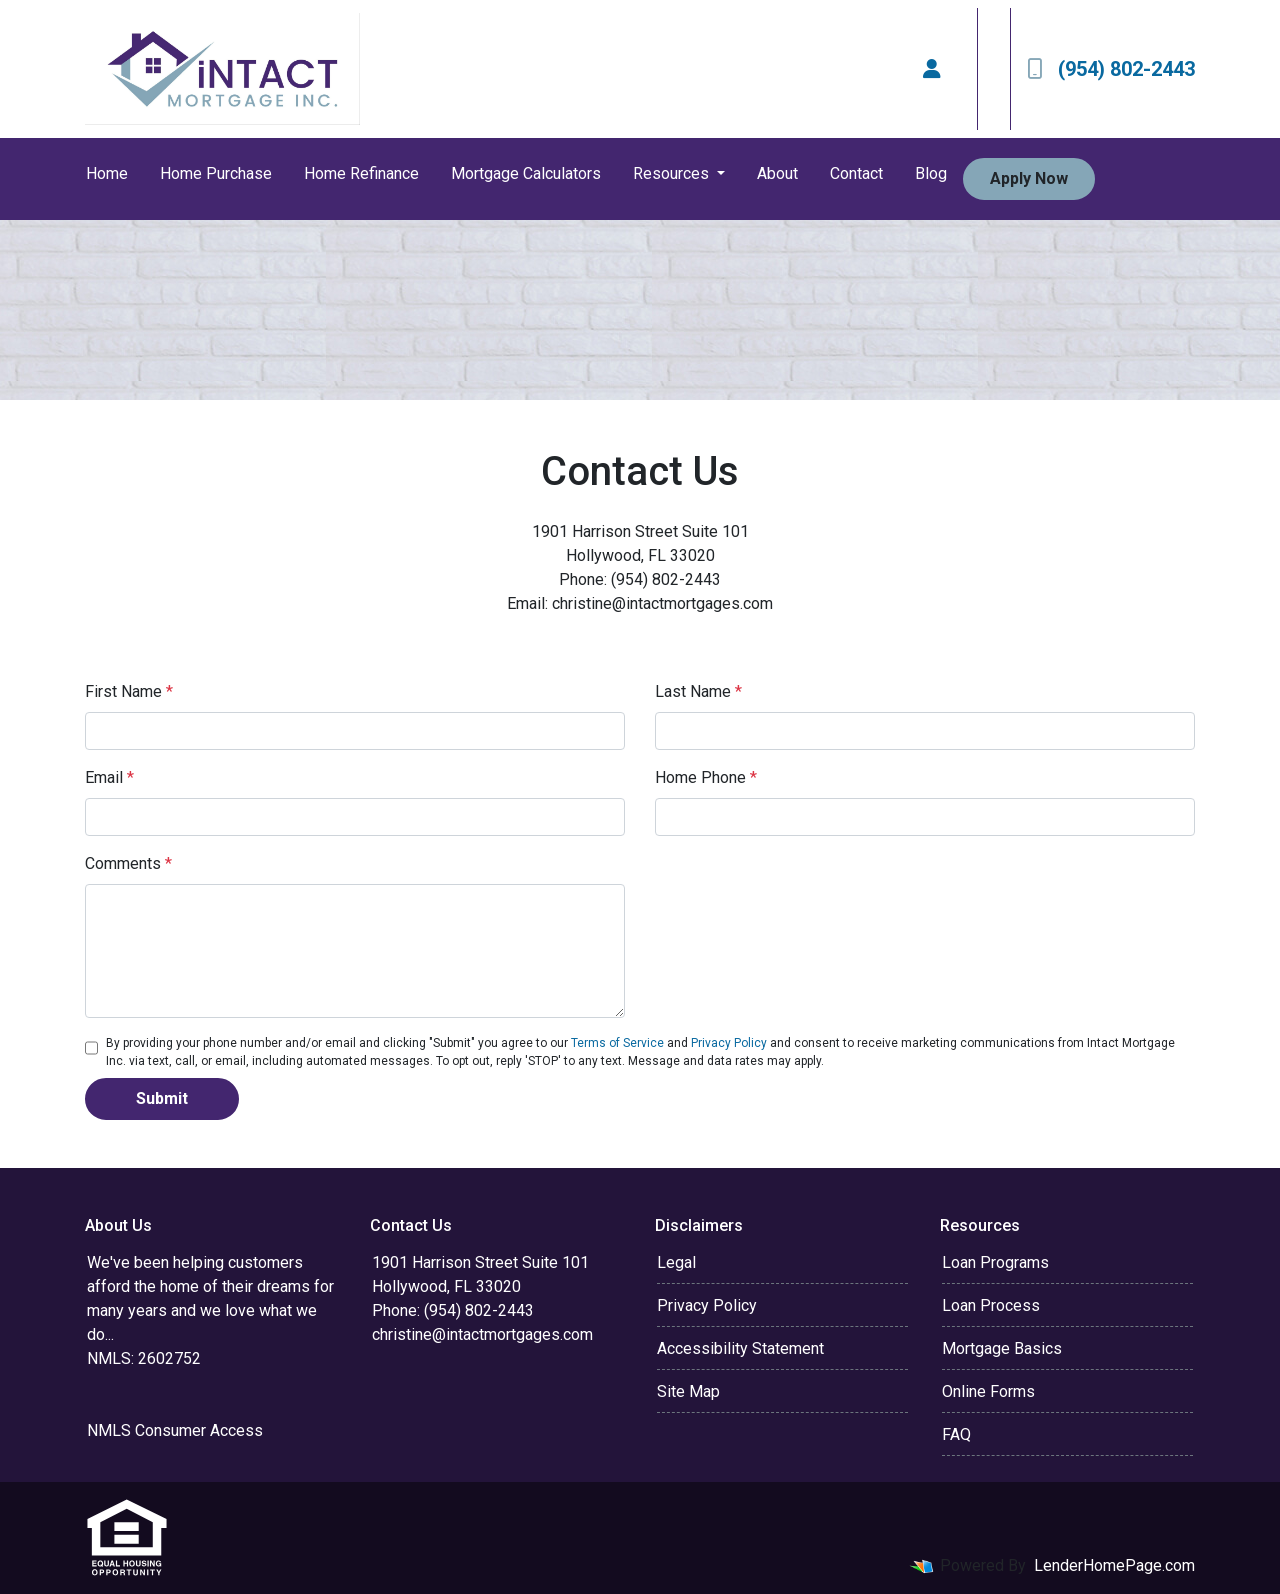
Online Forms (988, 1391)
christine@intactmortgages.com (482, 1334)
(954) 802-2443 (1111, 69)
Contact (856, 173)
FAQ (956, 1434)
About (777, 173)
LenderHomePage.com (1114, 1565)
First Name (129, 691)
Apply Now (1029, 178)
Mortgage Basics (1002, 1348)
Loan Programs (995, 1262)
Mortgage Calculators (526, 173)
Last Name (698, 691)
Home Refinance (361, 173)
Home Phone (706, 777)
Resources (673, 173)
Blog (931, 173)
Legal (676, 1262)
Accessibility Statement (740, 1348)
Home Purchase (216, 173)
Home (107, 173)
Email (109, 777)
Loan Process (991, 1305)
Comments (128, 863)
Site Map (688, 1391)
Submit (162, 1098)
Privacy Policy (729, 1043)
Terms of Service (617, 1043)
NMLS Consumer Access (175, 1430)
